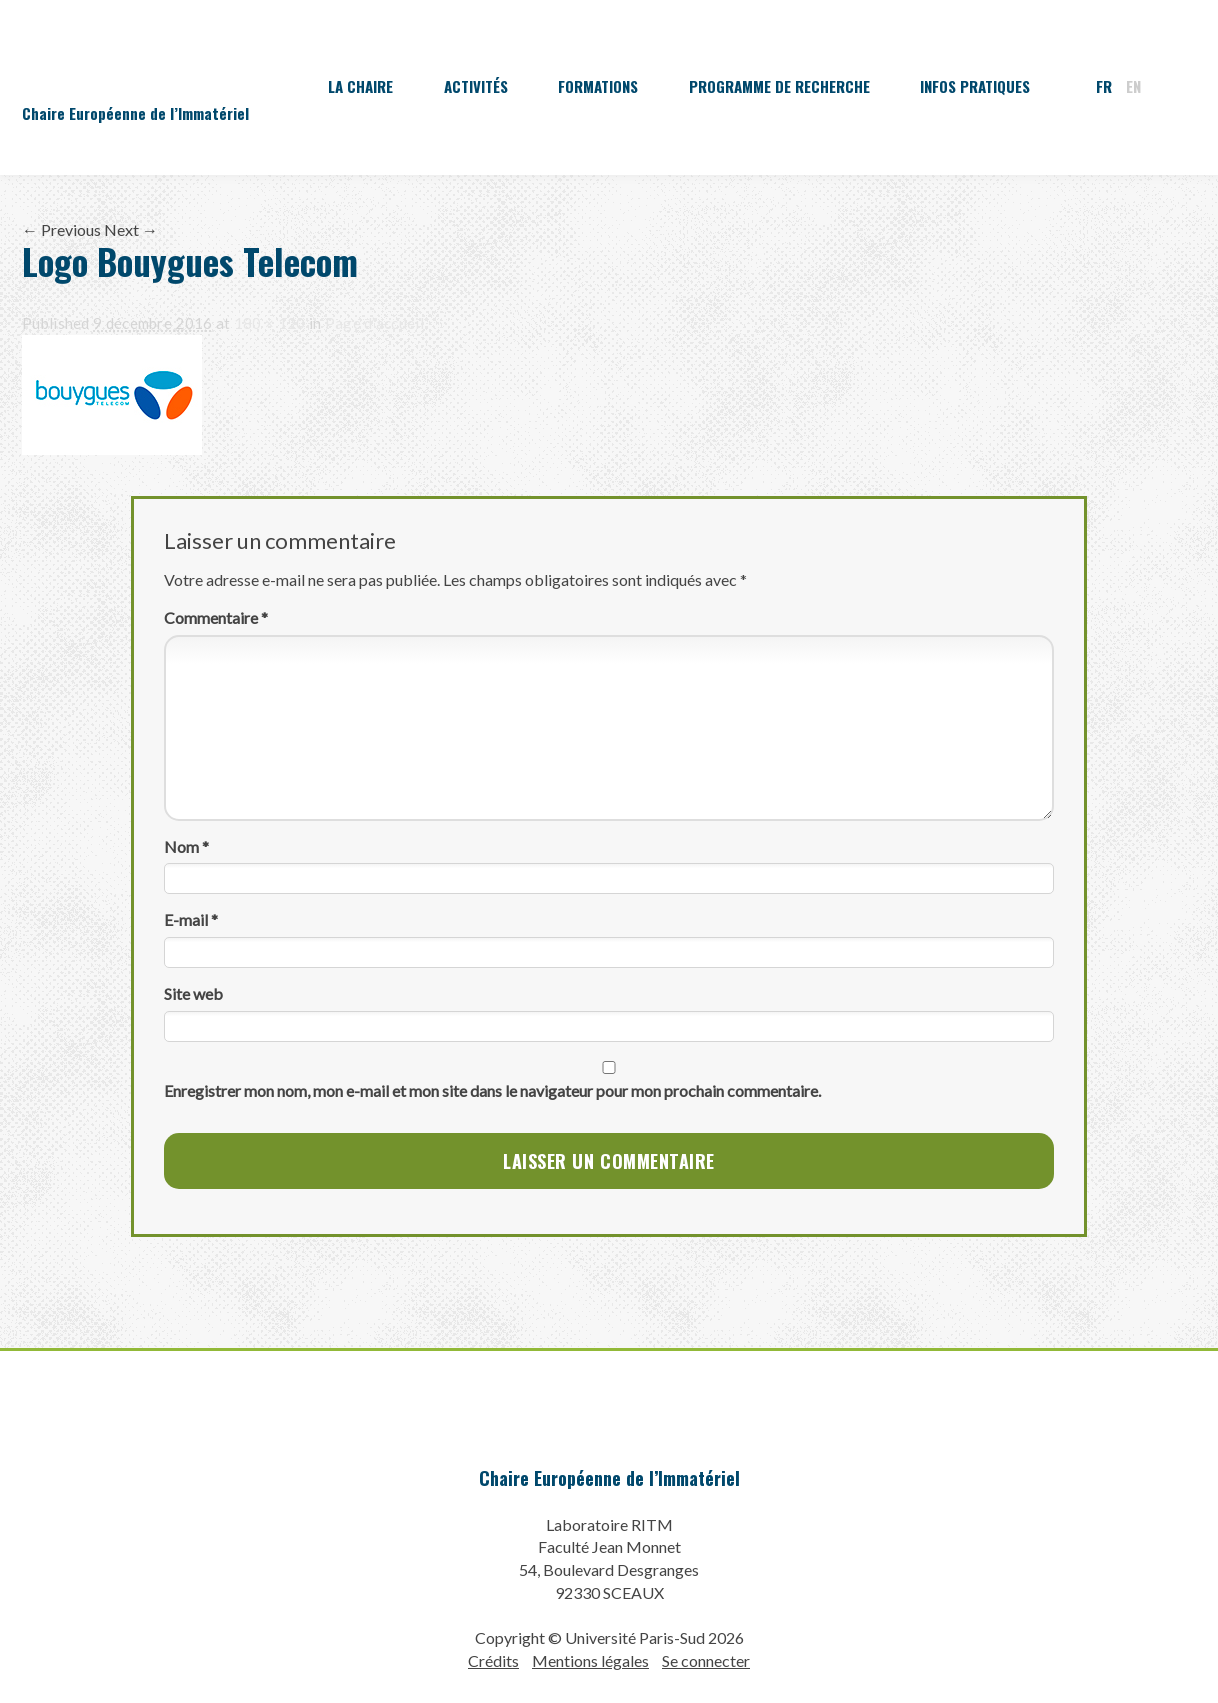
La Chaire (360, 86)
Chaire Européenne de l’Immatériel (609, 1478)
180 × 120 (270, 323)
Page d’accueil (374, 323)
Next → (131, 229)
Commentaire (216, 617)
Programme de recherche (779, 86)
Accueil (268, 86)
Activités (476, 86)
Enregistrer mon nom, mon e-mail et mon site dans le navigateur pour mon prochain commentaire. (492, 1090)
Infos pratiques (975, 86)
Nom (186, 846)
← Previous (61, 229)
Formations (598, 86)
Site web (193, 993)
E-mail (191, 919)
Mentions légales (590, 1660)
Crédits (493, 1660)
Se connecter (706, 1660)
